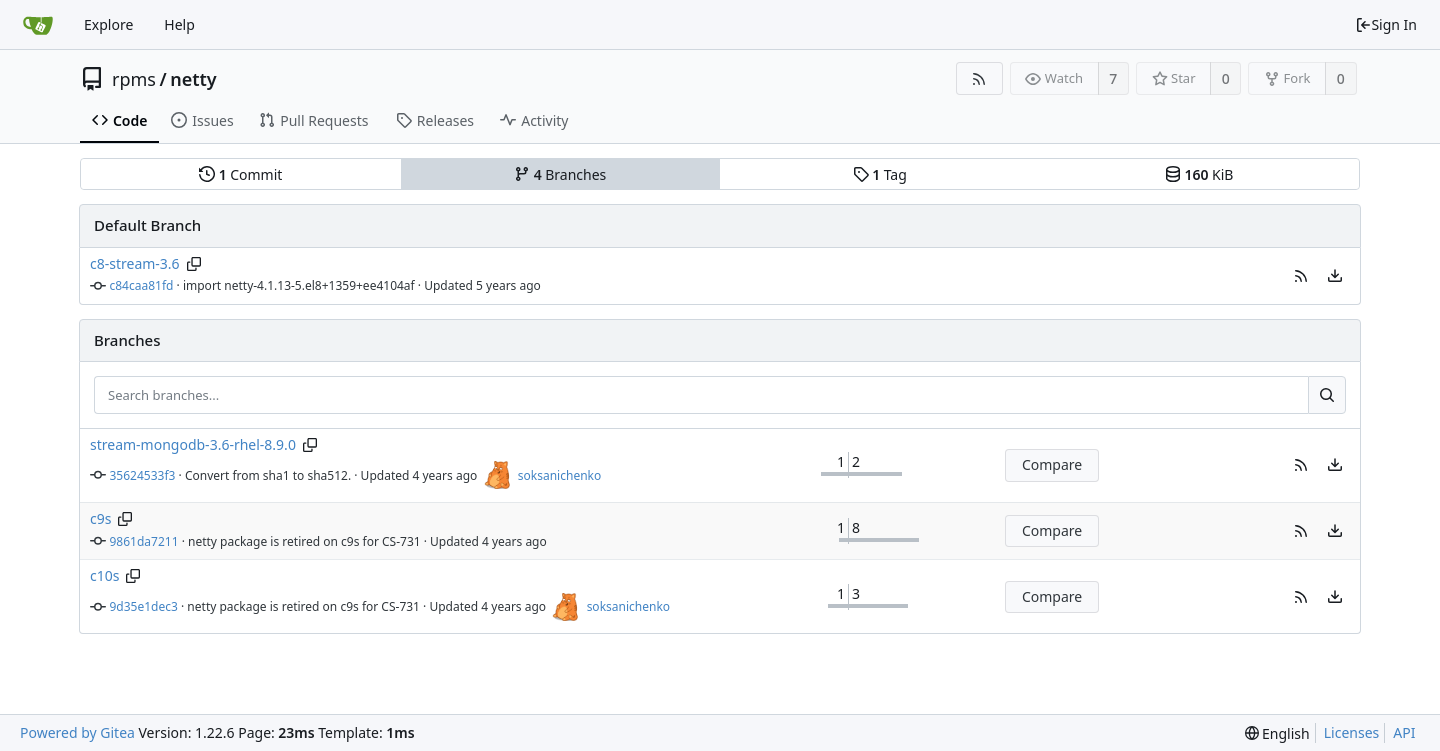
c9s (100, 518)
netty (193, 79)
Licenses (1352, 732)
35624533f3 (143, 475)
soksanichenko (559, 475)
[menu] (1335, 276)
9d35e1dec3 (144, 606)
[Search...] (1327, 395)
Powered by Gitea (77, 732)
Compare (1052, 464)
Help (179, 24)
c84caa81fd (142, 285)
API (1404, 732)
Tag (880, 174)
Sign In (1386, 24)
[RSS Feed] (979, 78)
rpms (134, 79)
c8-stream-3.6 (135, 263)
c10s (104, 575)
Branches (560, 174)
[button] (1301, 276)
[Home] (38, 25)
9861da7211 (144, 541)
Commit (240, 174)
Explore (108, 24)
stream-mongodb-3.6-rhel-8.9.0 (193, 444)
